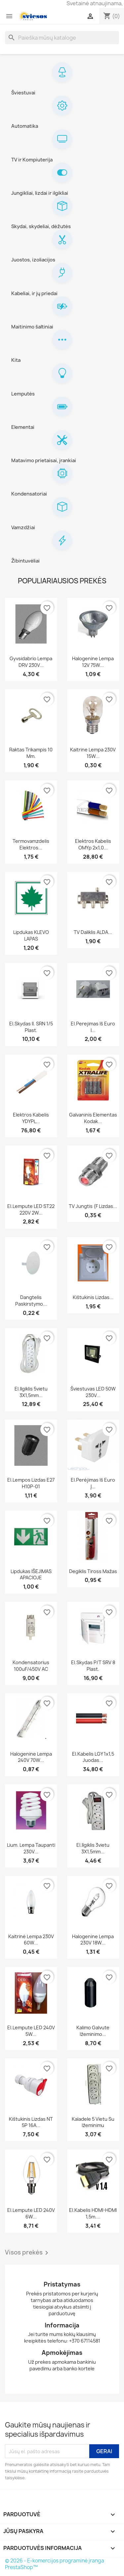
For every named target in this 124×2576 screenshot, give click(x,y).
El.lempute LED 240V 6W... (31, 2213)
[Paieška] (62, 37)
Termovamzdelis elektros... (31, 844)
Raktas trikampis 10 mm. (31, 752)
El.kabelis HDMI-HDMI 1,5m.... (93, 2213)
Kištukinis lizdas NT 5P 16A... (31, 2122)
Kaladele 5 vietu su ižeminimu (93, 2122)
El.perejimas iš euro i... (93, 1026)
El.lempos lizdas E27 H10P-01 (31, 1483)
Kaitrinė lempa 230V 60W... (31, 1939)
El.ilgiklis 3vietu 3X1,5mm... (92, 1848)
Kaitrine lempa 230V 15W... (93, 752)
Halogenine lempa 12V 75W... (93, 661)
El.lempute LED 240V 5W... (31, 2030)
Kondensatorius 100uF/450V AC (31, 1665)
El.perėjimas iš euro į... (93, 1483)
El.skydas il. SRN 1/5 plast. (31, 1026)
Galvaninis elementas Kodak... (93, 1118)
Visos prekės (28, 2253)
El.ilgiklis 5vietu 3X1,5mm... (31, 1392)
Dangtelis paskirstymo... (31, 1300)
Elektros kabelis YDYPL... (31, 1118)
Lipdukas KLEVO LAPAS (31, 935)
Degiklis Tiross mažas (93, 1571)
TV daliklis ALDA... (93, 932)
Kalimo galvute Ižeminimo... (92, 2030)
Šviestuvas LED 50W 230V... (93, 1392)
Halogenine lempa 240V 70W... (31, 1757)
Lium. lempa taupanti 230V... (31, 1848)
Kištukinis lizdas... (93, 1297)
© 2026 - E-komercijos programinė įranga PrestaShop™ (54, 2564)
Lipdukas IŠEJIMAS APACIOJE (31, 1574)
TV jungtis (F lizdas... (93, 1206)
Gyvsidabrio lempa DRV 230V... (31, 661)
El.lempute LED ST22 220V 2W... (31, 1209)
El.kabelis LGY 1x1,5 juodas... (93, 1757)
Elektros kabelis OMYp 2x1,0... (93, 844)
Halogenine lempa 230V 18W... (93, 1939)
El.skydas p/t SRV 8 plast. (93, 1665)
